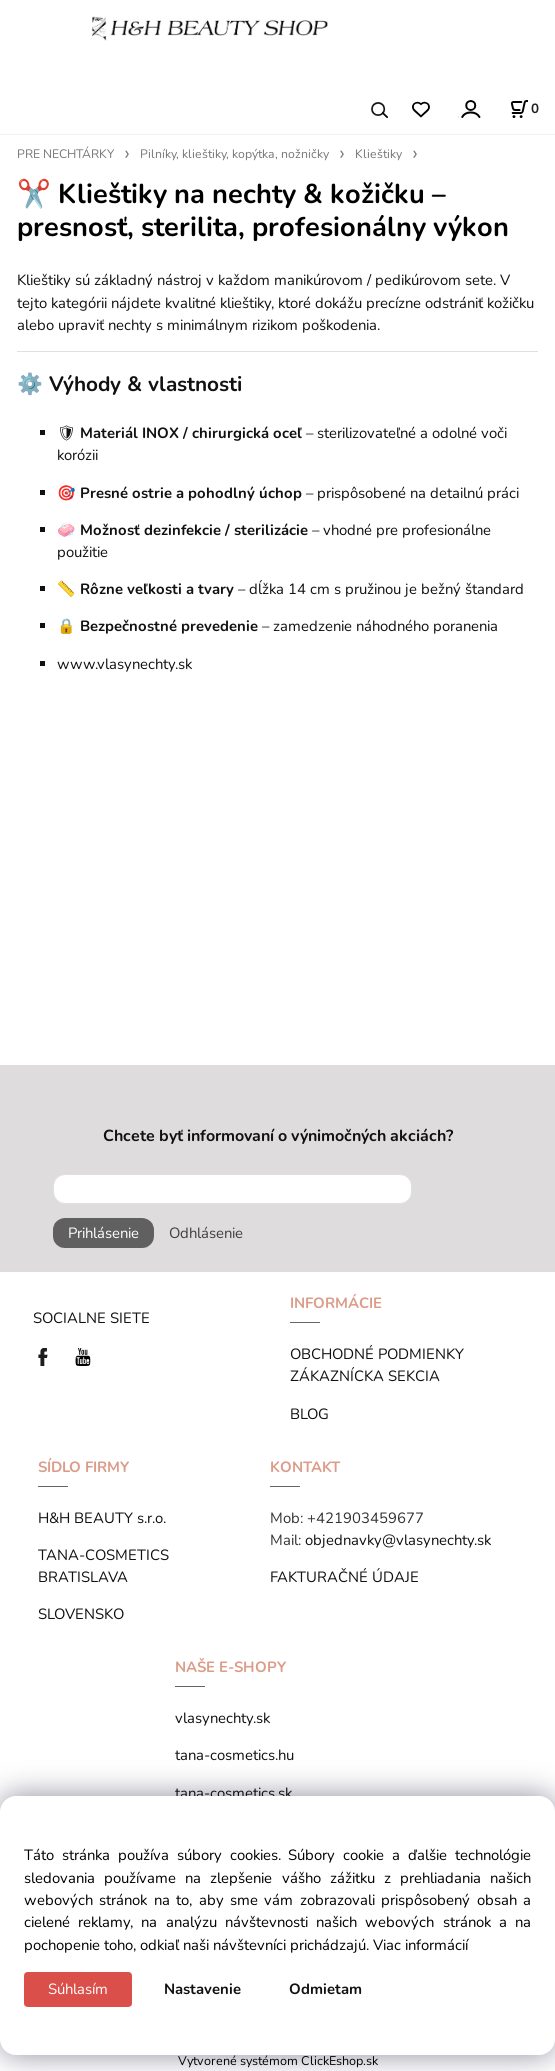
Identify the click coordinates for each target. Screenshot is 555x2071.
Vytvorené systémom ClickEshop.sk (278, 2060)
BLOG (309, 1414)
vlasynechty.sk (222, 1718)
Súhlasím (78, 1989)
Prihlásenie (103, 1233)
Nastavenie (202, 1989)
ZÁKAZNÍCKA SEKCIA (369, 1376)
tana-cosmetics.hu (234, 1755)
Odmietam (325, 1989)
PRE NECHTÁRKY (65, 154)
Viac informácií (420, 1945)
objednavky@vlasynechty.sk (398, 1540)
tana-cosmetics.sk (233, 1793)
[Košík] (524, 109)
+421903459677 (365, 1518)
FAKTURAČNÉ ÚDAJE (344, 1577)
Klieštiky (378, 154)
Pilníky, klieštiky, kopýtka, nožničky (234, 154)
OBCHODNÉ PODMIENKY (377, 1354)
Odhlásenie (206, 1233)
